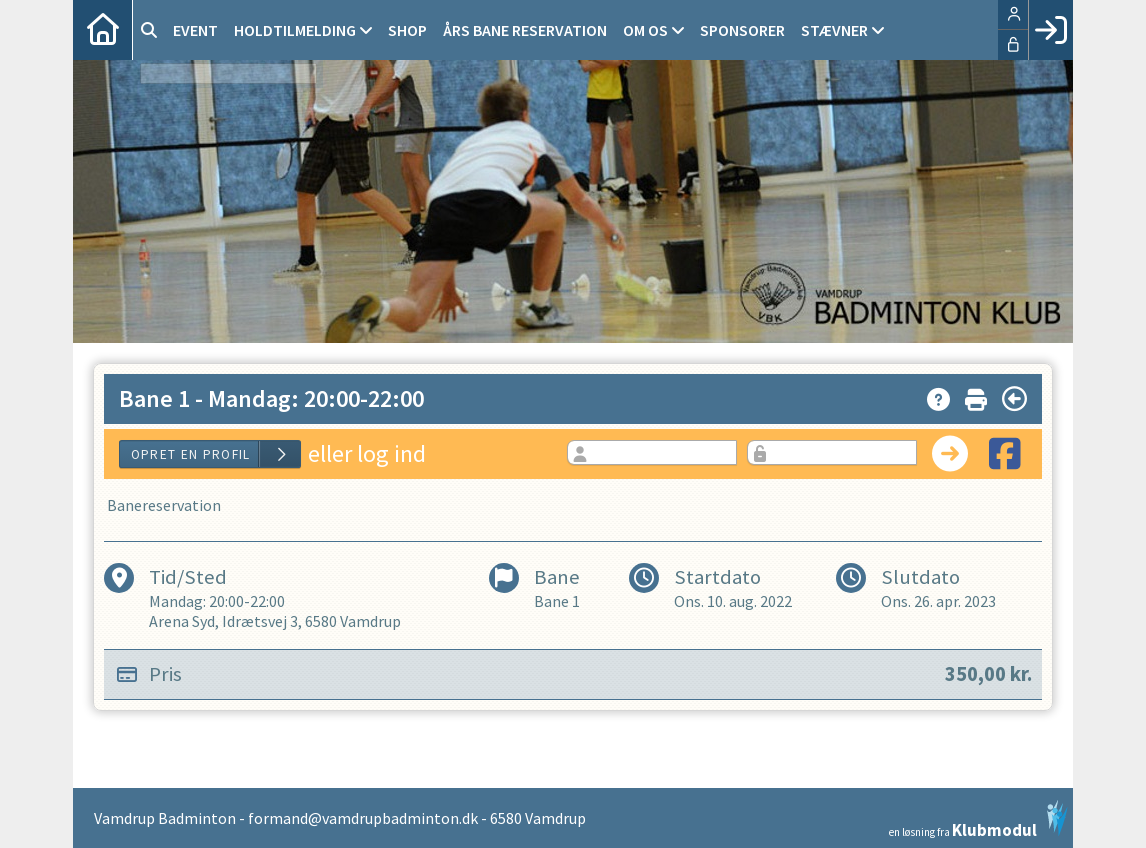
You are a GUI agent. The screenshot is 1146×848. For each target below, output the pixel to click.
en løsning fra (978, 819)
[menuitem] (103, 30)
